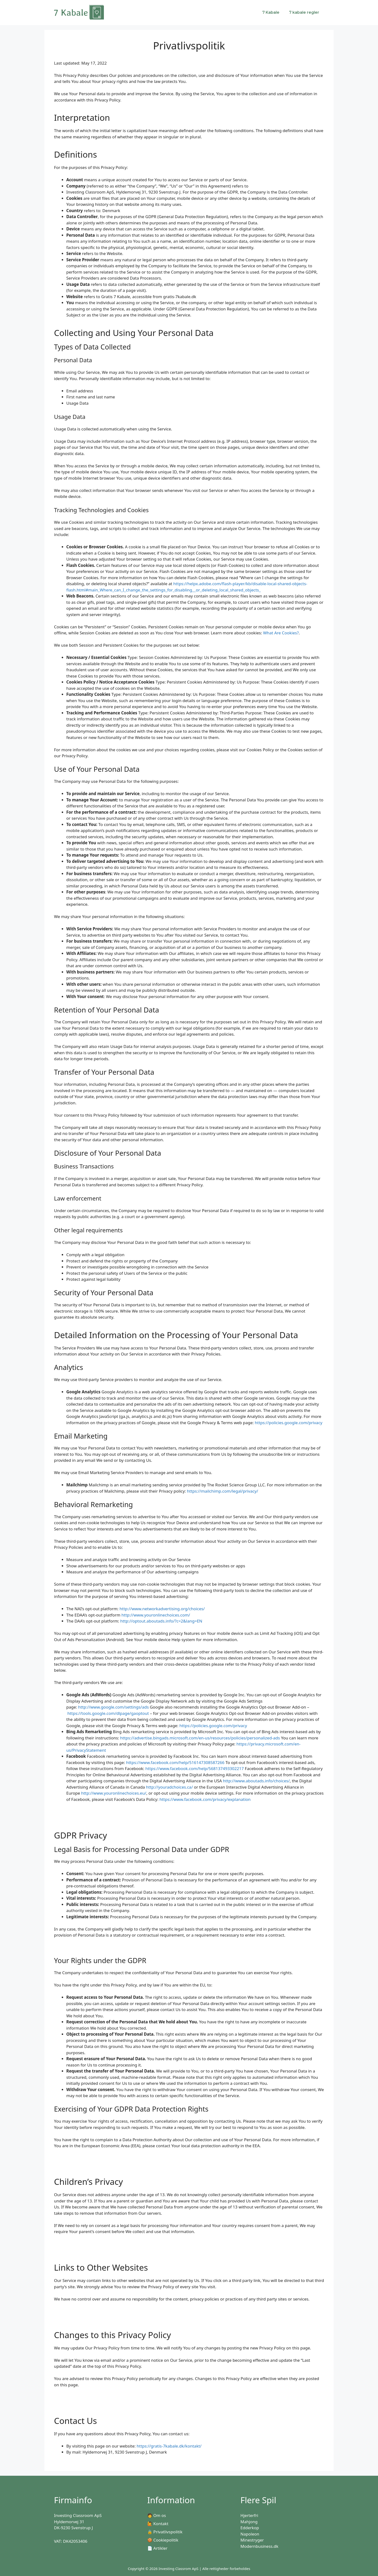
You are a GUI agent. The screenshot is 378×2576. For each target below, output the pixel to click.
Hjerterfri (249, 2515)
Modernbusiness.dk (259, 2546)
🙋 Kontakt (158, 2523)
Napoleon (249, 2534)
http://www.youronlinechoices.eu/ (113, 1793)
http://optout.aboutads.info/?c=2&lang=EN (161, 1621)
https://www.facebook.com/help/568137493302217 (194, 1768)
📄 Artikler (157, 2548)
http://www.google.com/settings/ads (113, 1707)
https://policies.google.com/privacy (288, 1422)
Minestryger (252, 2540)
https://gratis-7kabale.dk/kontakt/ (169, 2446)
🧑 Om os (156, 2515)
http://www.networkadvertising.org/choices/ (162, 1608)
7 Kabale (270, 12)
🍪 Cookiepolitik (162, 2540)
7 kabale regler (304, 12)
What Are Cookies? (281, 633)
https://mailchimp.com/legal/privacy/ (222, 1491)
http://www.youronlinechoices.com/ (156, 1615)
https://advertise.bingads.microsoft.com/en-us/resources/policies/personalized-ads (200, 1738)
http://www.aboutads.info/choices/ (256, 1781)
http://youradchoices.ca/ (169, 1787)
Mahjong (248, 2521)
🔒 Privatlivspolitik (164, 2532)
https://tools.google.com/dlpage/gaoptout (108, 1713)
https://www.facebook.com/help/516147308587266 (175, 1762)
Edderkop (249, 2527)
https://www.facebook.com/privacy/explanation (204, 1799)
